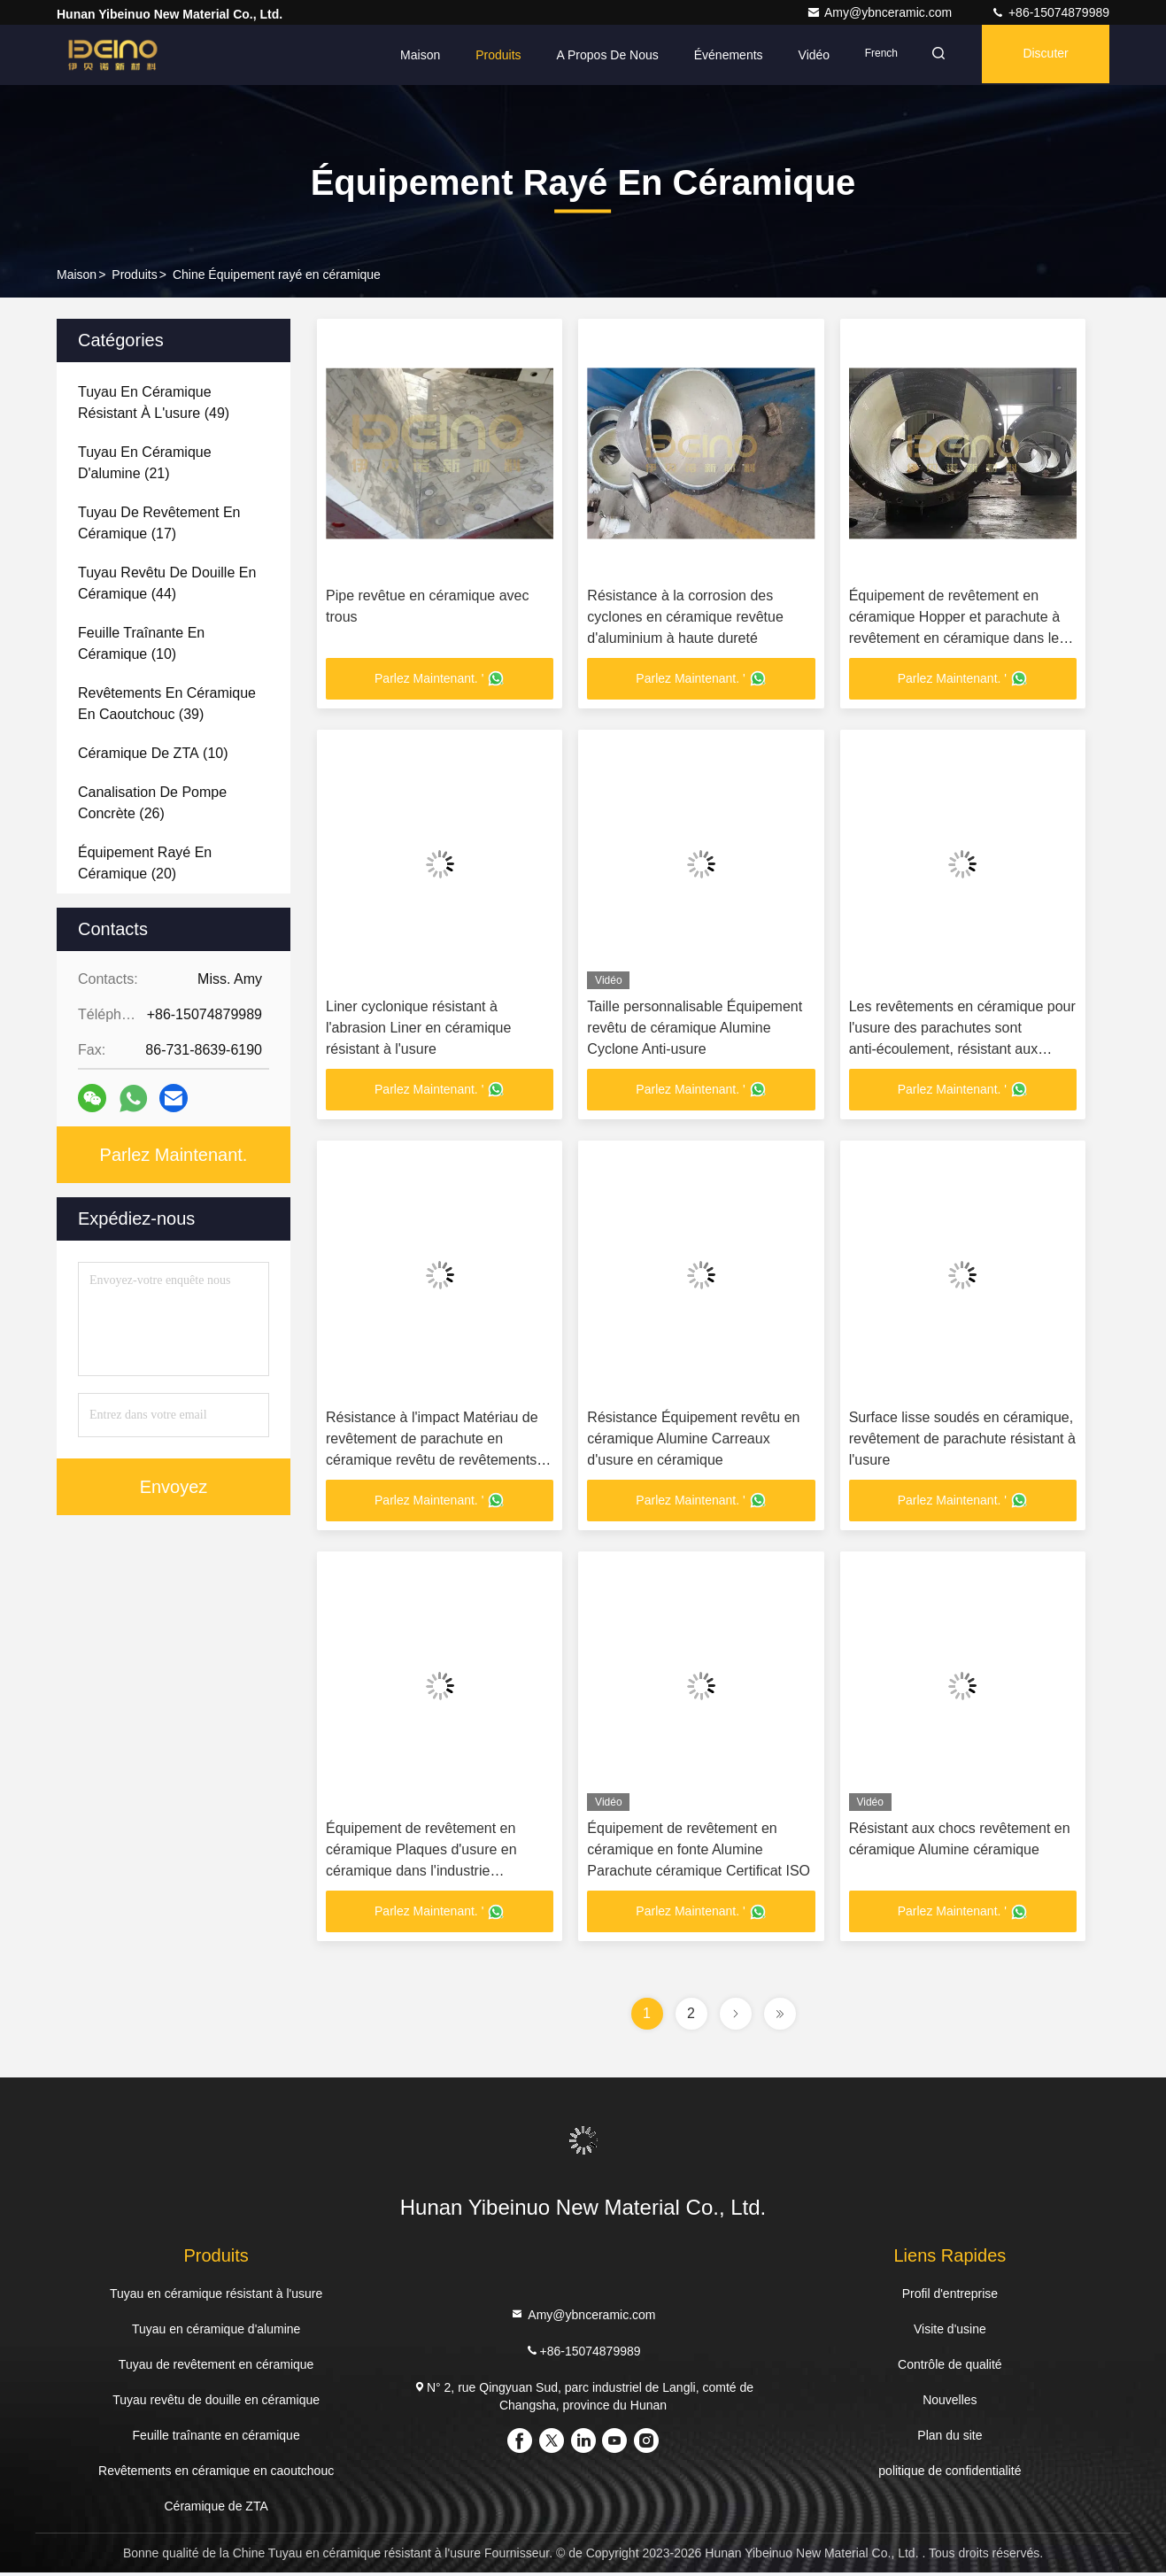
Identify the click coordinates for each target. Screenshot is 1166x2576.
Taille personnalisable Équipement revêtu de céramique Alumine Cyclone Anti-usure (694, 1028)
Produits (487, 55)
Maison (409, 55)
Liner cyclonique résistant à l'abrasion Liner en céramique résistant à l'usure (418, 1028)
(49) (153, 402)
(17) (159, 523)
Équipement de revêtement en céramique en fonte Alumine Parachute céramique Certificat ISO (698, 1852)
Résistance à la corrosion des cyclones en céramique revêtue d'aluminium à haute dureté (685, 617)
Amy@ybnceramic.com (881, 12)
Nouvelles (950, 2403)
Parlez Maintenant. (174, 1154)
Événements (717, 55)
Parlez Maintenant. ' (440, 679)
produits (134, 274)
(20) (145, 863)
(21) (145, 463)
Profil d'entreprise (950, 2297)
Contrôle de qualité (950, 2368)
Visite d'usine (950, 2332)
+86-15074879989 (1050, 12)
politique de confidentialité (949, 2474)
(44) (167, 583)
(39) (167, 703)
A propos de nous (596, 55)
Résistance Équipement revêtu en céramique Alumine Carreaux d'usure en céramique (693, 1440)
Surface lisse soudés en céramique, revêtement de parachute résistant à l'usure (962, 1440)
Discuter (1042, 55)
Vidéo (803, 55)
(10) (141, 643)
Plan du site (949, 2439)
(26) (152, 803)
